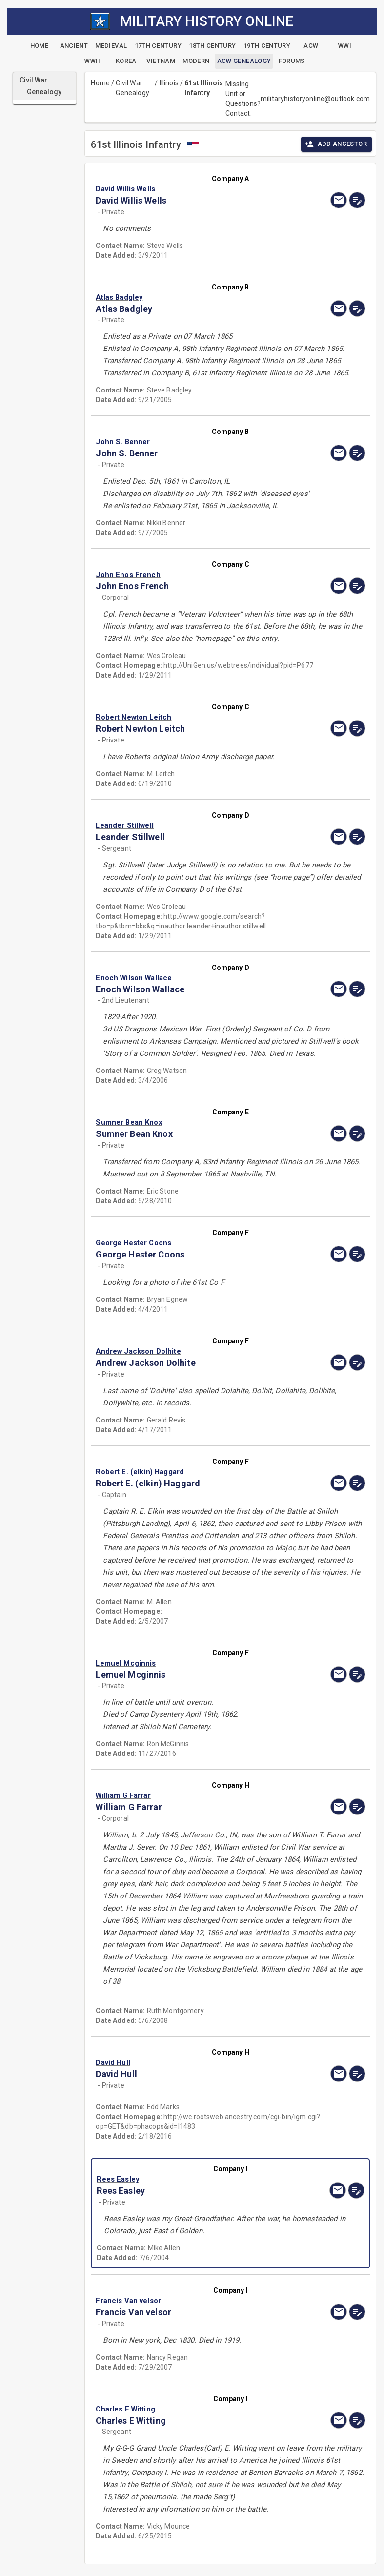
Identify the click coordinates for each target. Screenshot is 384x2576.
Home (100, 83)
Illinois (169, 83)
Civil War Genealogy (132, 88)
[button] (190, 189)
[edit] (357, 200)
